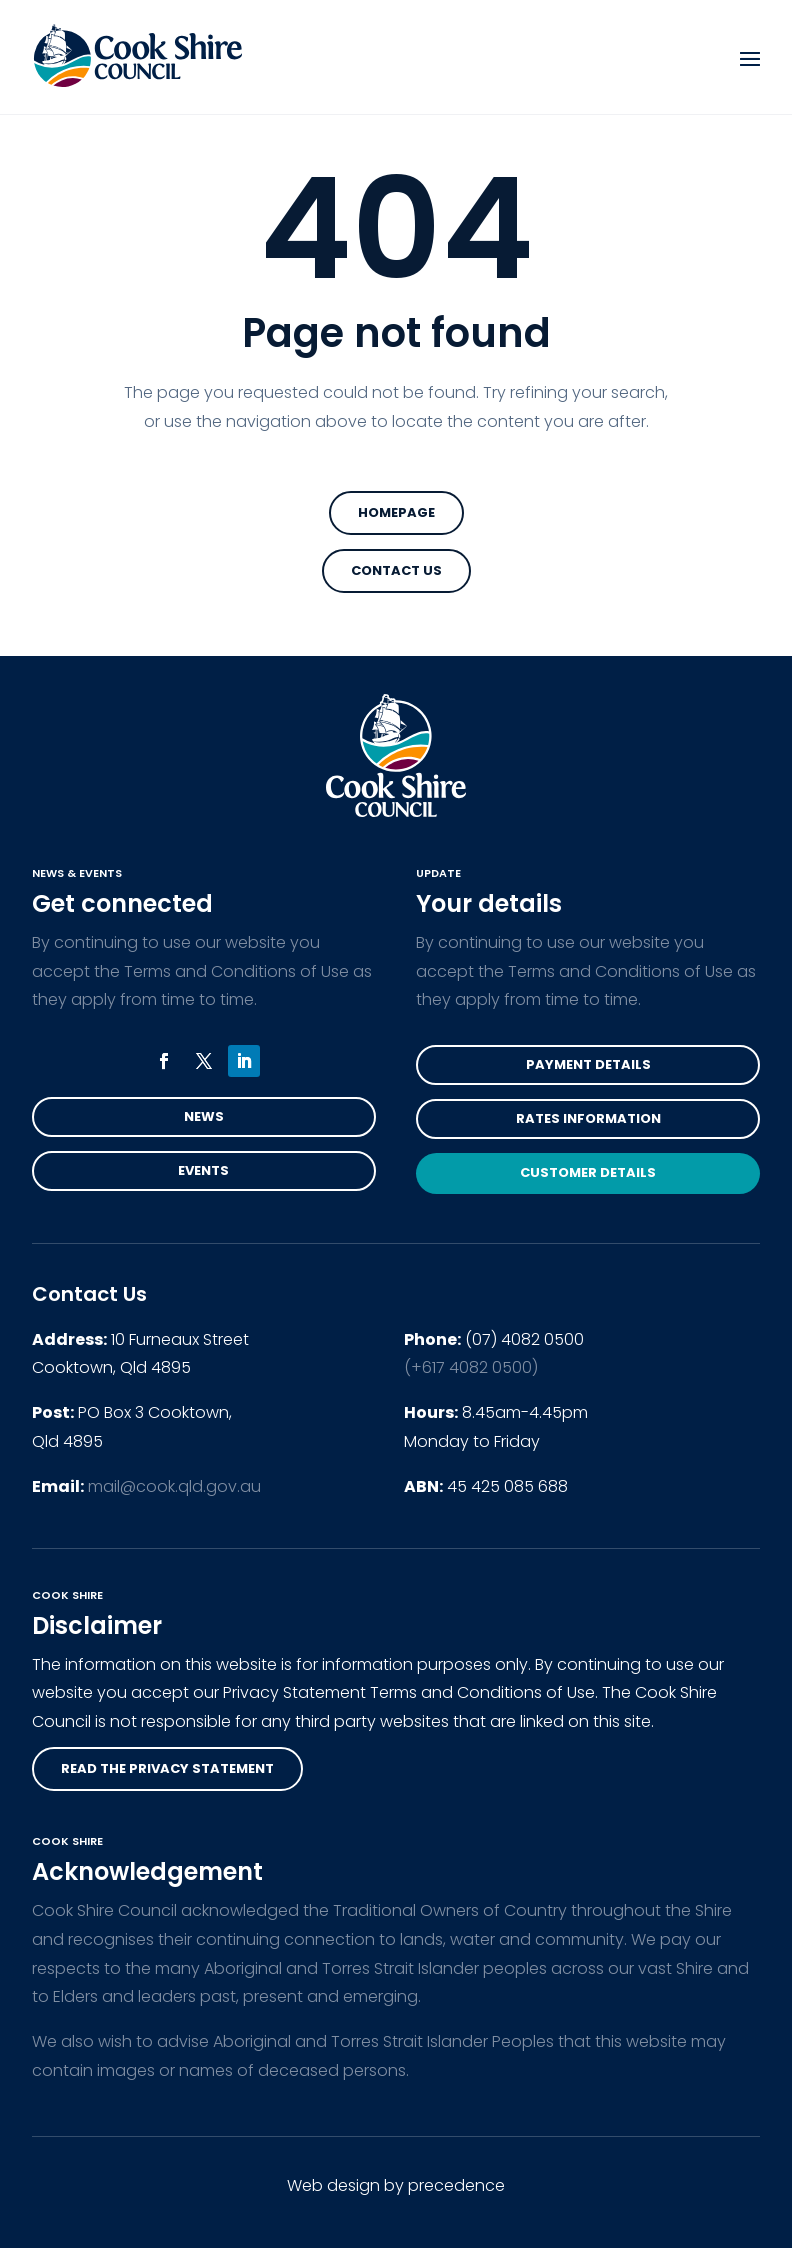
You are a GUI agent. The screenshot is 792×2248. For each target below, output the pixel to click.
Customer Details (588, 1172)
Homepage (396, 512)
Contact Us (396, 570)
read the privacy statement (167, 1768)
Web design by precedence (396, 2185)
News (204, 1116)
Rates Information (588, 1118)
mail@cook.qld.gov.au (174, 1486)
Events (203, 1170)
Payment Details (588, 1064)
